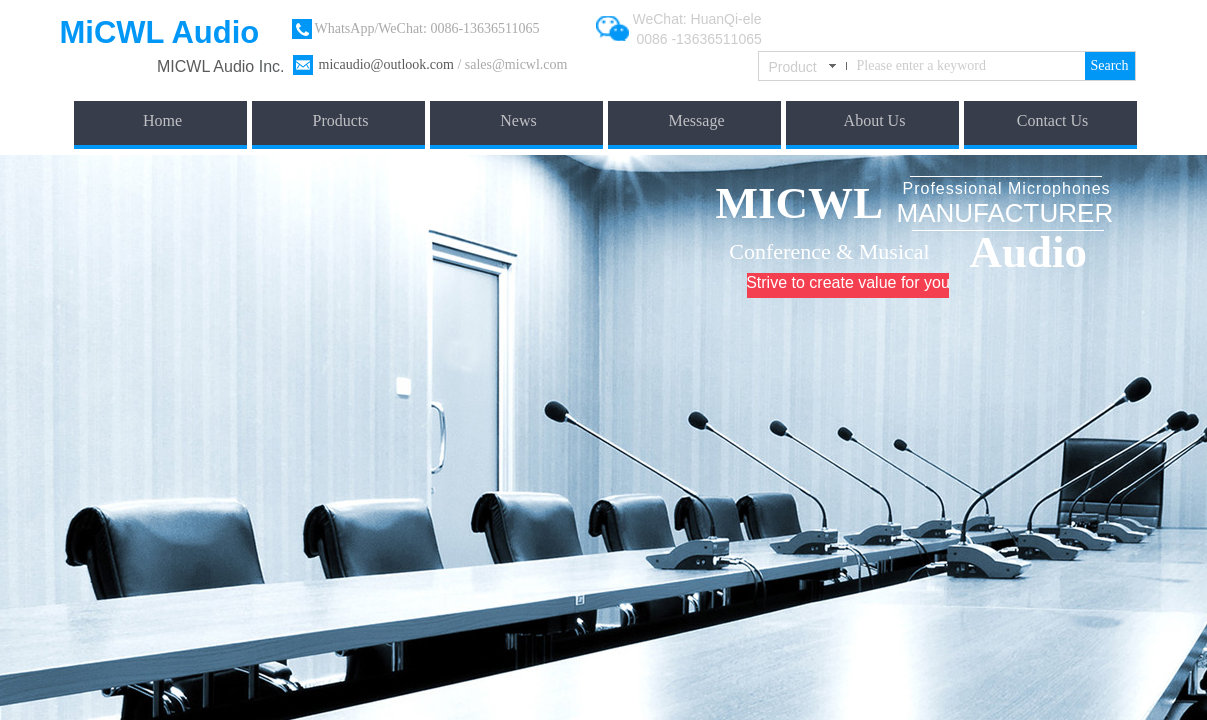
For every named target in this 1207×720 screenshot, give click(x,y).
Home (162, 120)
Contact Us (1053, 120)
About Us (875, 120)
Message (697, 120)
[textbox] (967, 66)
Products (341, 120)
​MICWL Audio (208, 66)
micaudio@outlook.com (386, 64)
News (518, 120)
